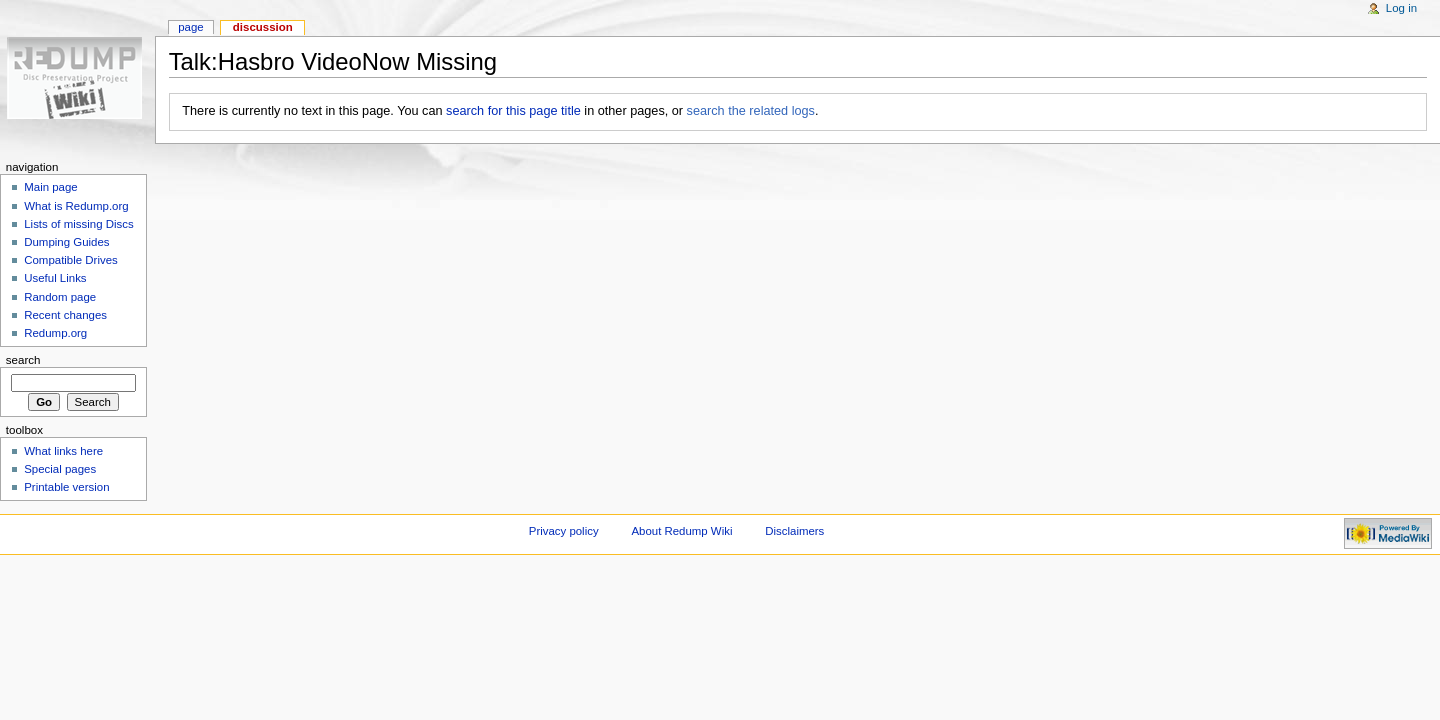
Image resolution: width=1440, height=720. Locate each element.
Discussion (263, 27)
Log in (1401, 8)
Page (190, 27)
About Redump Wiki (682, 531)
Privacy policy (564, 531)
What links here (63, 451)
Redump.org (55, 333)
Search (23, 360)
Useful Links (55, 278)
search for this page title (513, 111)
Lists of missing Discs (78, 224)
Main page (51, 187)
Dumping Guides (66, 242)
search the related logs (751, 111)
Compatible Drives (71, 260)
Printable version (66, 487)
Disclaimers (794, 531)
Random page (60, 297)
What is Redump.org (76, 206)
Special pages (60, 469)
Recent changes (65, 315)
